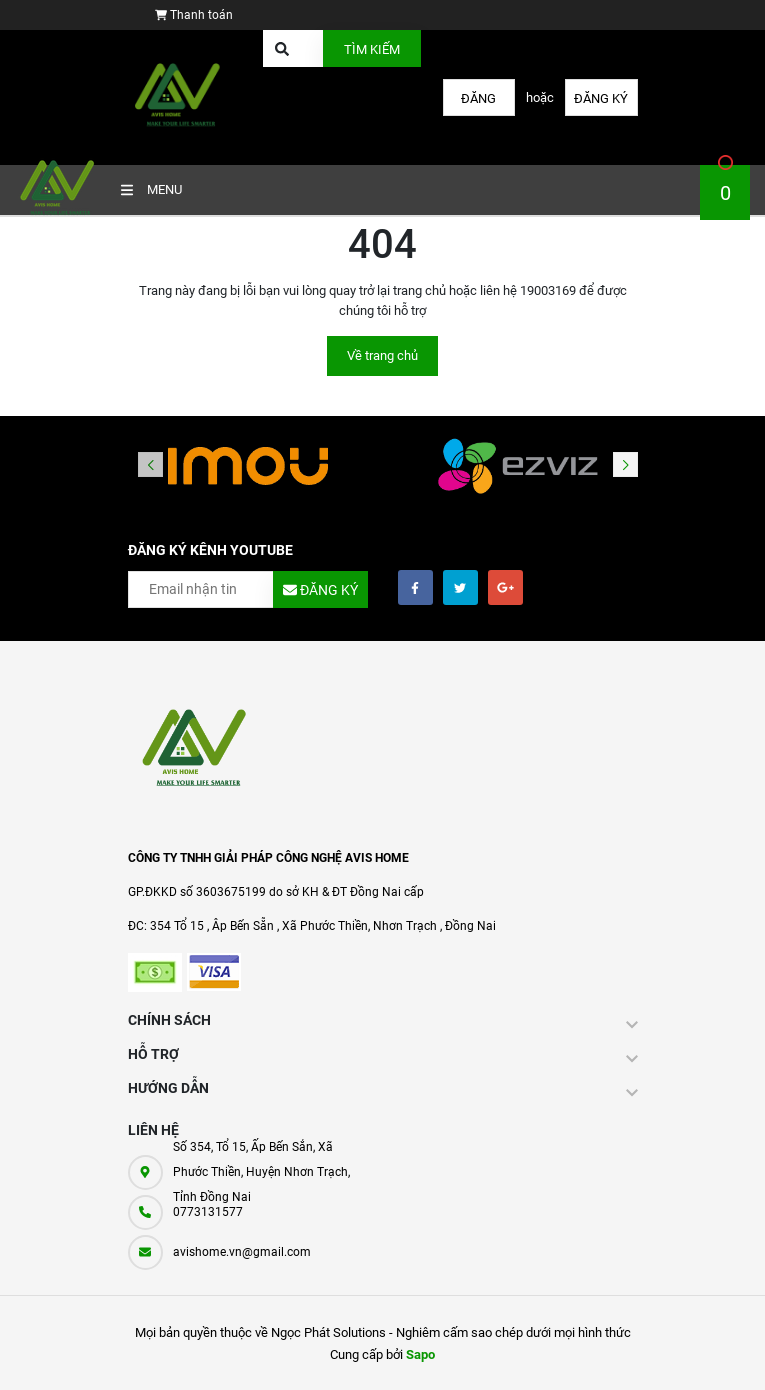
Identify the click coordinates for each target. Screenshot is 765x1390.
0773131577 (208, 1212)
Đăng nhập (478, 103)
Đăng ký (601, 98)
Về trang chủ (382, 355)
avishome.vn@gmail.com (242, 1252)
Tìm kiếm (372, 49)
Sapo (420, 1354)
